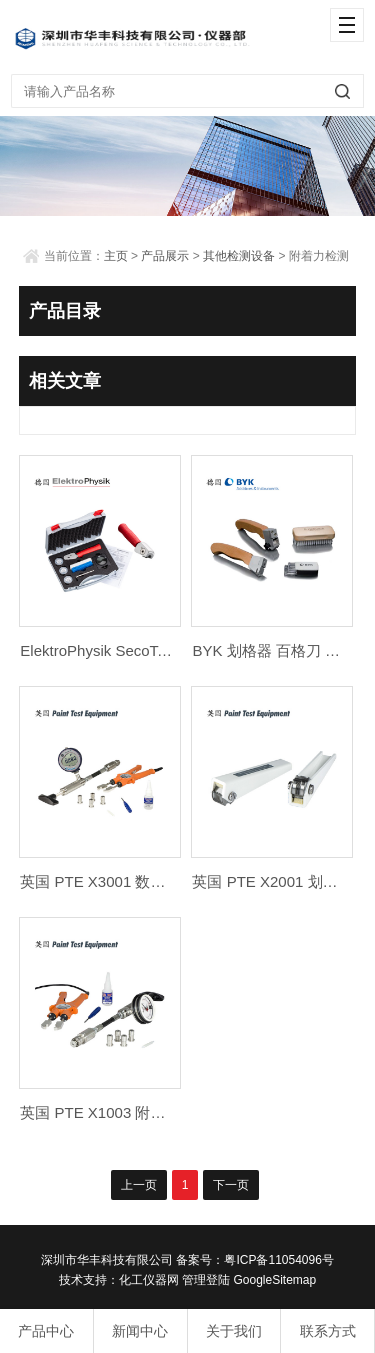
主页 (116, 256)
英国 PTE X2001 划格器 (272, 881)
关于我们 (234, 1331)
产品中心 (46, 1331)
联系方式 (328, 1331)
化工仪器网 (149, 1280)
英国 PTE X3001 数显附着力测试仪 (137, 881)
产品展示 (165, 256)
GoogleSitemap (274, 1280)
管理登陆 (206, 1280)
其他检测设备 (239, 256)
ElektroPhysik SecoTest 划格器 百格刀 (147, 650)
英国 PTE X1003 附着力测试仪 (122, 1112)
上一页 (139, 1185)
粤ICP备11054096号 (278, 1260)
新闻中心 (140, 1331)
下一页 (231, 1185)
